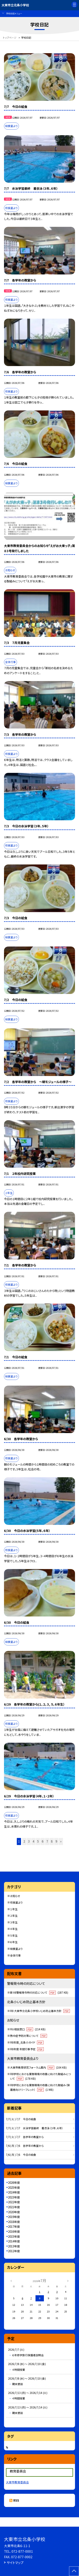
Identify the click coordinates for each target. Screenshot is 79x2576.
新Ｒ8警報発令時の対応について (39, 1992)
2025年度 (14, 2187)
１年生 (14, 1909)
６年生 (14, 1942)
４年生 (14, 1929)
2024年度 (14, 2192)
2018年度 (14, 2222)
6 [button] (42, 1841)
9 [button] (56, 1841)
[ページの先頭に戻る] (74, 2571)
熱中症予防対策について (28, 2036)
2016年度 (14, 2231)
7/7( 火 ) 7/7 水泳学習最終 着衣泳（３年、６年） (34, 2128)
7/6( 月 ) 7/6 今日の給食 (21, 2155)
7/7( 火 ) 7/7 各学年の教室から (25, 2137)
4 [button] (33, 1841)
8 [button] (51, 1841)
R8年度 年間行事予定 (27, 2049)
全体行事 (15, 1955)
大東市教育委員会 (17, 2482)
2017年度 (14, 2226)
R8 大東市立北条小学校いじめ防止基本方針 (40, 2011)
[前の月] (11, 2280)
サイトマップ (15, 2562)
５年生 (14, 1935)
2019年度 (14, 2217)
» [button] (60, 1841)
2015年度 (14, 2236)
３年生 (14, 1922)
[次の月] (68, 2280)
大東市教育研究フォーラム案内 (38, 2067)
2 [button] (24, 1841)
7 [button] (47, 1841)
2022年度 (14, 2202)
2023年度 (14, 2197)
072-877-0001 (22, 2551)
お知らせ (15, 1896)
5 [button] (38, 1841)
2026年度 (14, 2182)
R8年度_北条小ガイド (27, 2042)
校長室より (16, 1902)
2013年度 (14, 2246)
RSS (16, 2500)
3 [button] (29, 1841)
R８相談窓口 (27, 2029)
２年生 (14, 1916)
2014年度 (14, 2241)
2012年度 (14, 2251)
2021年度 (14, 2207)
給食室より (16, 1949)
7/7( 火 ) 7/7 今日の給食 (21, 2119)
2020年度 (14, 2212)
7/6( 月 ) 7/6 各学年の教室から (25, 2146)
